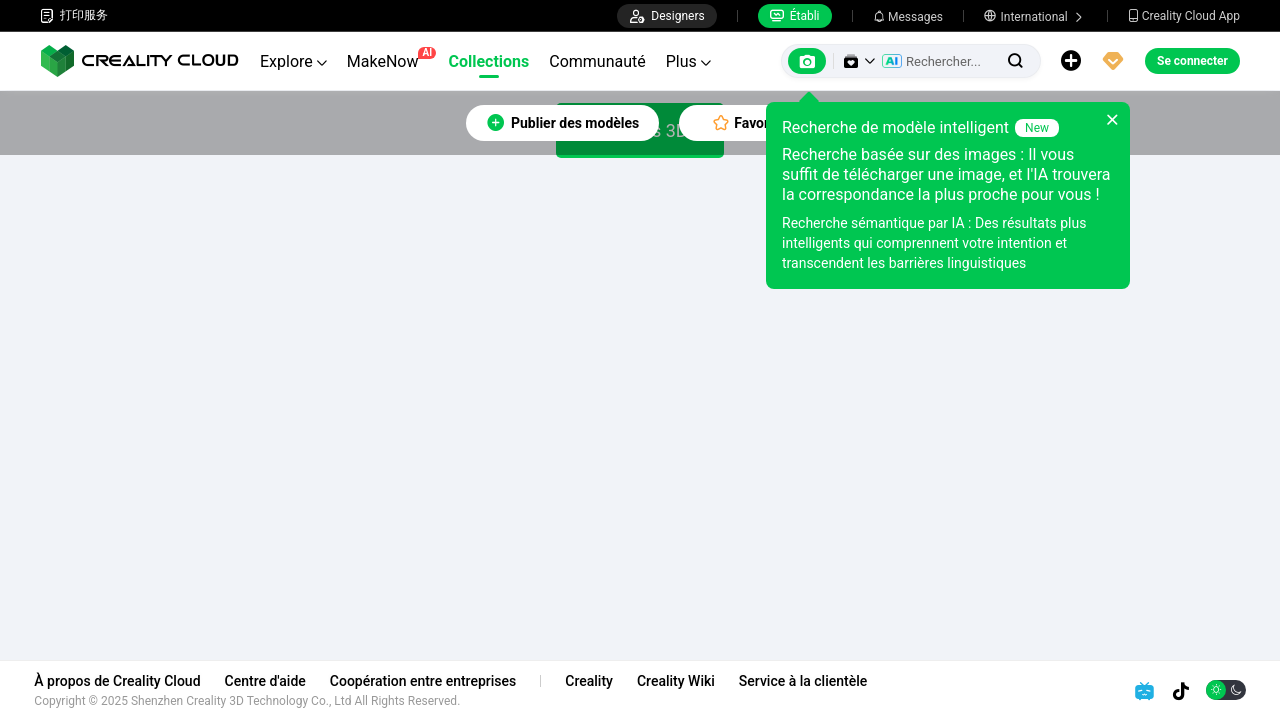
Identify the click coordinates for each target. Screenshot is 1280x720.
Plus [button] (688, 61)
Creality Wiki (682, 681)
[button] (859, 61)
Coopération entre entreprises (428, 681)
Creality (595, 681)
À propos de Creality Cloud (123, 681)
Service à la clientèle (808, 681)
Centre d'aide (270, 681)
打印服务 (74, 15)
